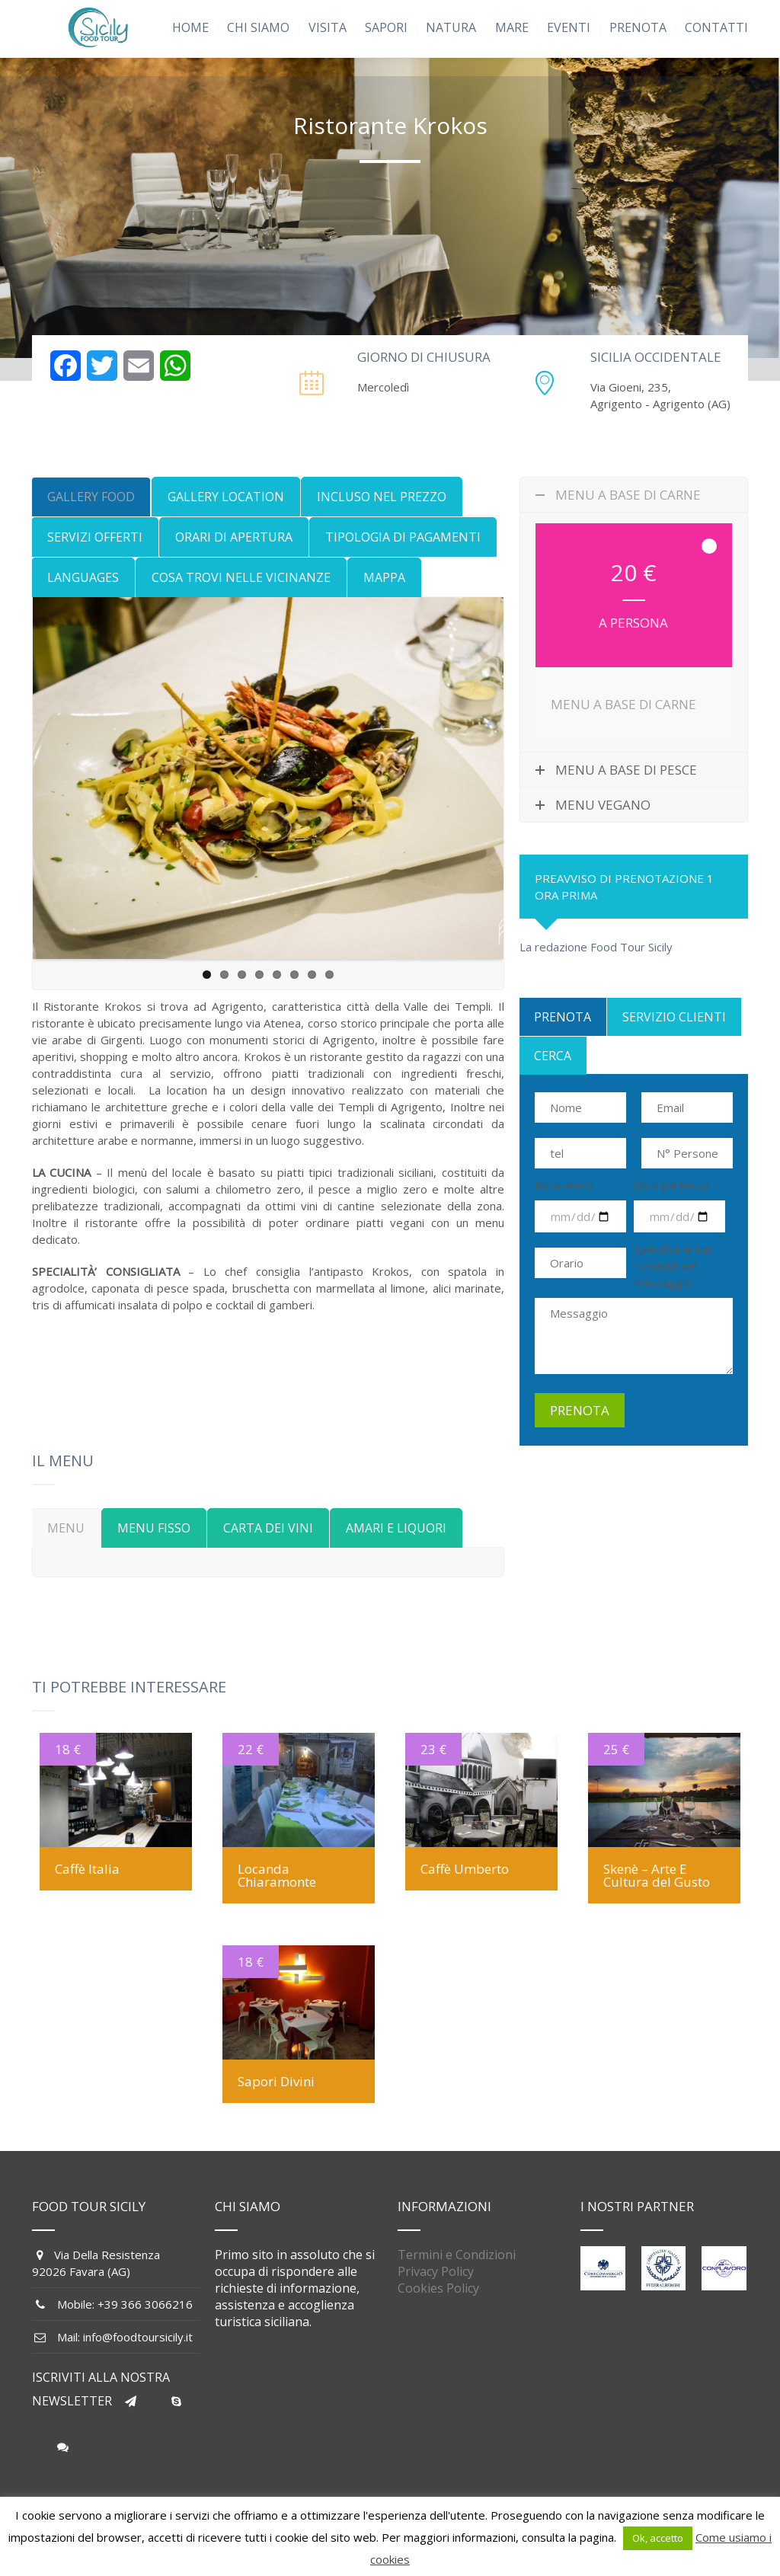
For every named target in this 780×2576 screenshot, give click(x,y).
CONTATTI (716, 27)
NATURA (451, 27)
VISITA (327, 27)
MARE (512, 27)
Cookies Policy (438, 2288)
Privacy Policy (436, 2271)
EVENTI (568, 27)
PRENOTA (638, 27)
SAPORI (386, 27)
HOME (190, 27)
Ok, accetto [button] (657, 2538)
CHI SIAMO (258, 27)
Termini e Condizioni (457, 2254)
